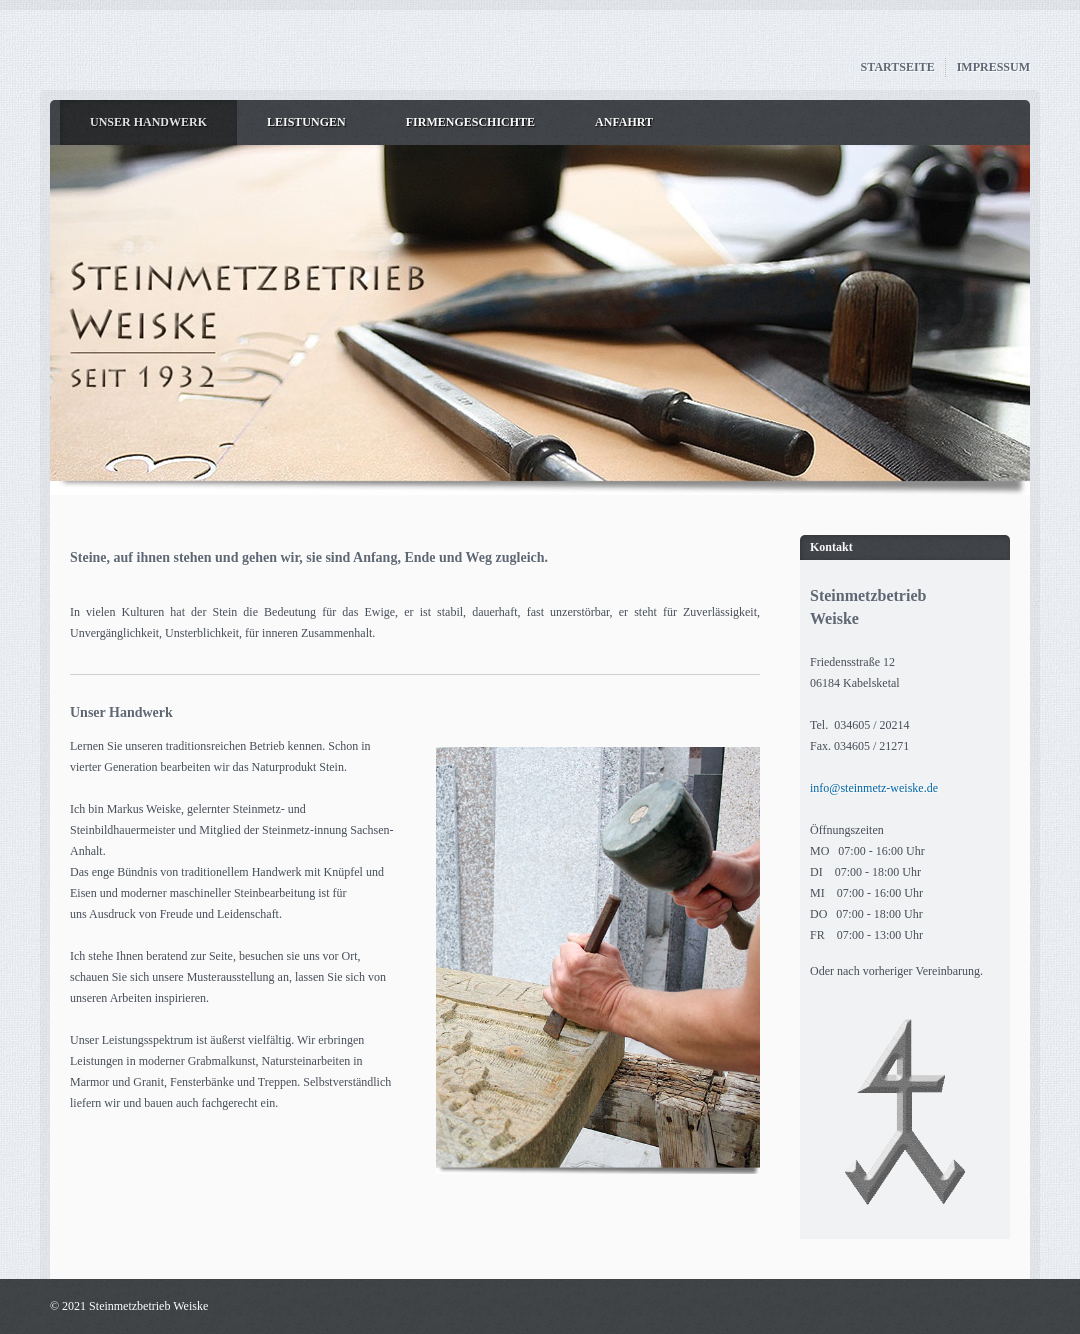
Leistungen (306, 122)
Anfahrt (624, 122)
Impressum (993, 67)
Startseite (898, 67)
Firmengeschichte (470, 122)
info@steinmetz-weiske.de (874, 788)
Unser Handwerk (148, 122)
